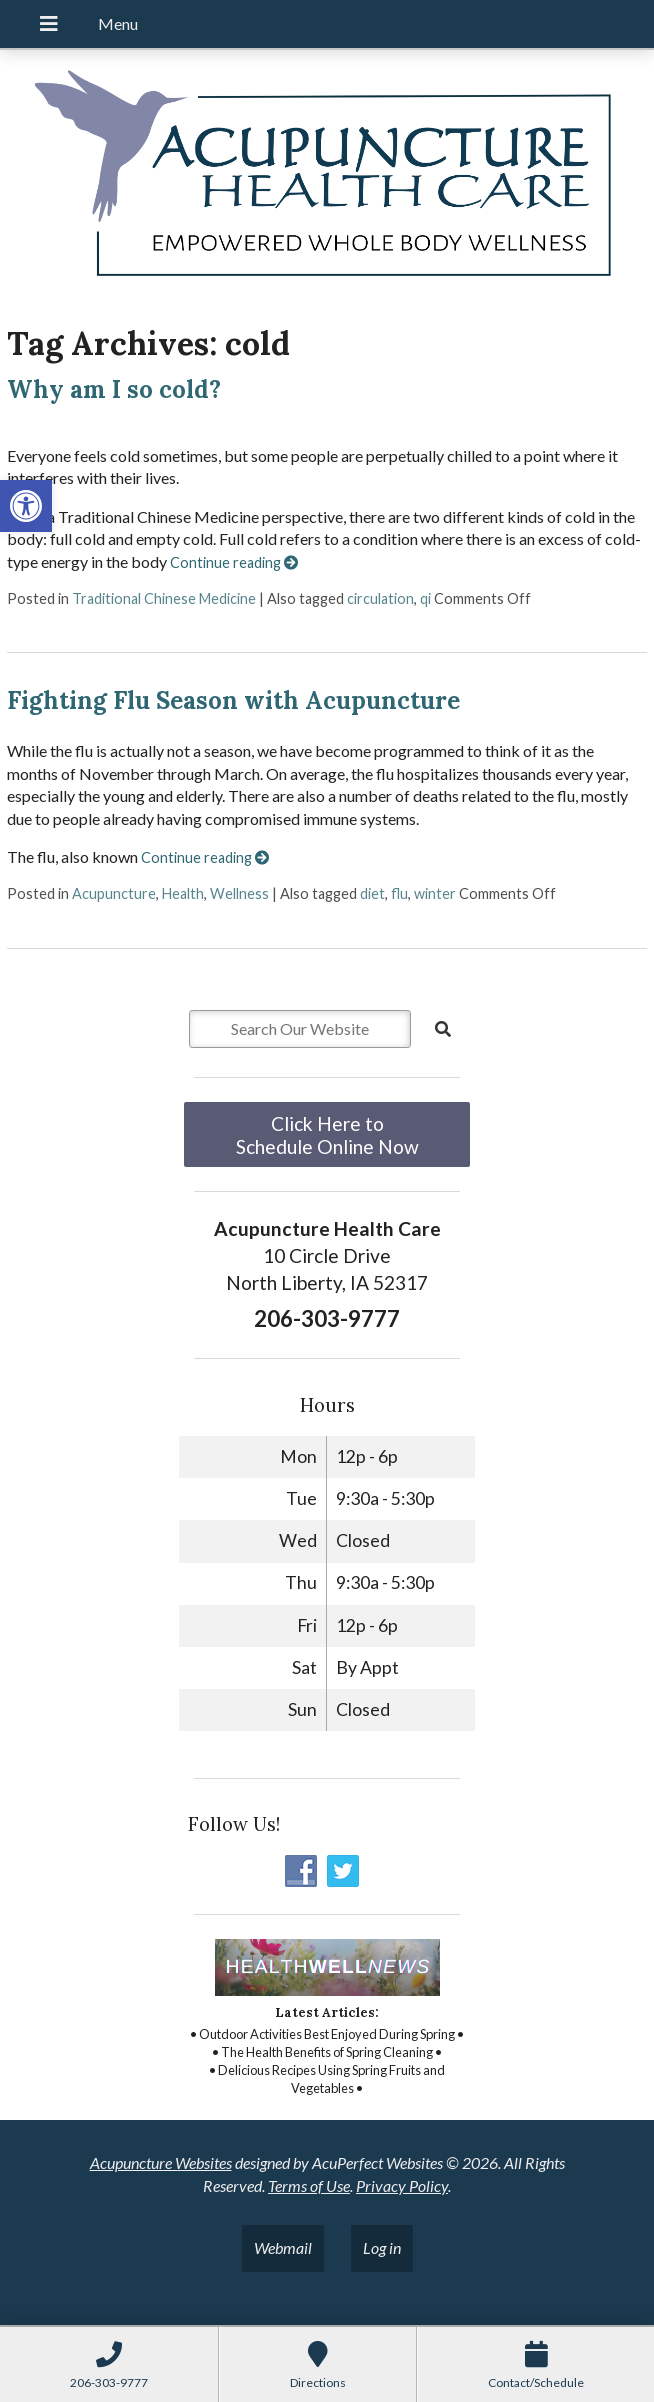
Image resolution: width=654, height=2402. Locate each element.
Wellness (239, 893)
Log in (382, 2247)
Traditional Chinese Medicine (164, 598)
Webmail (283, 2247)
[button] (26, 506)
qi (425, 598)
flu (399, 893)
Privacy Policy (402, 2185)
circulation (380, 598)
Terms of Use (309, 2185)
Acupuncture (114, 893)
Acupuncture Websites (161, 2162)
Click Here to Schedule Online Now (327, 1135)
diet (372, 893)
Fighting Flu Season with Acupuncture (233, 700)
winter (435, 893)
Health (183, 893)
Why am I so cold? (114, 389)
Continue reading (234, 562)
